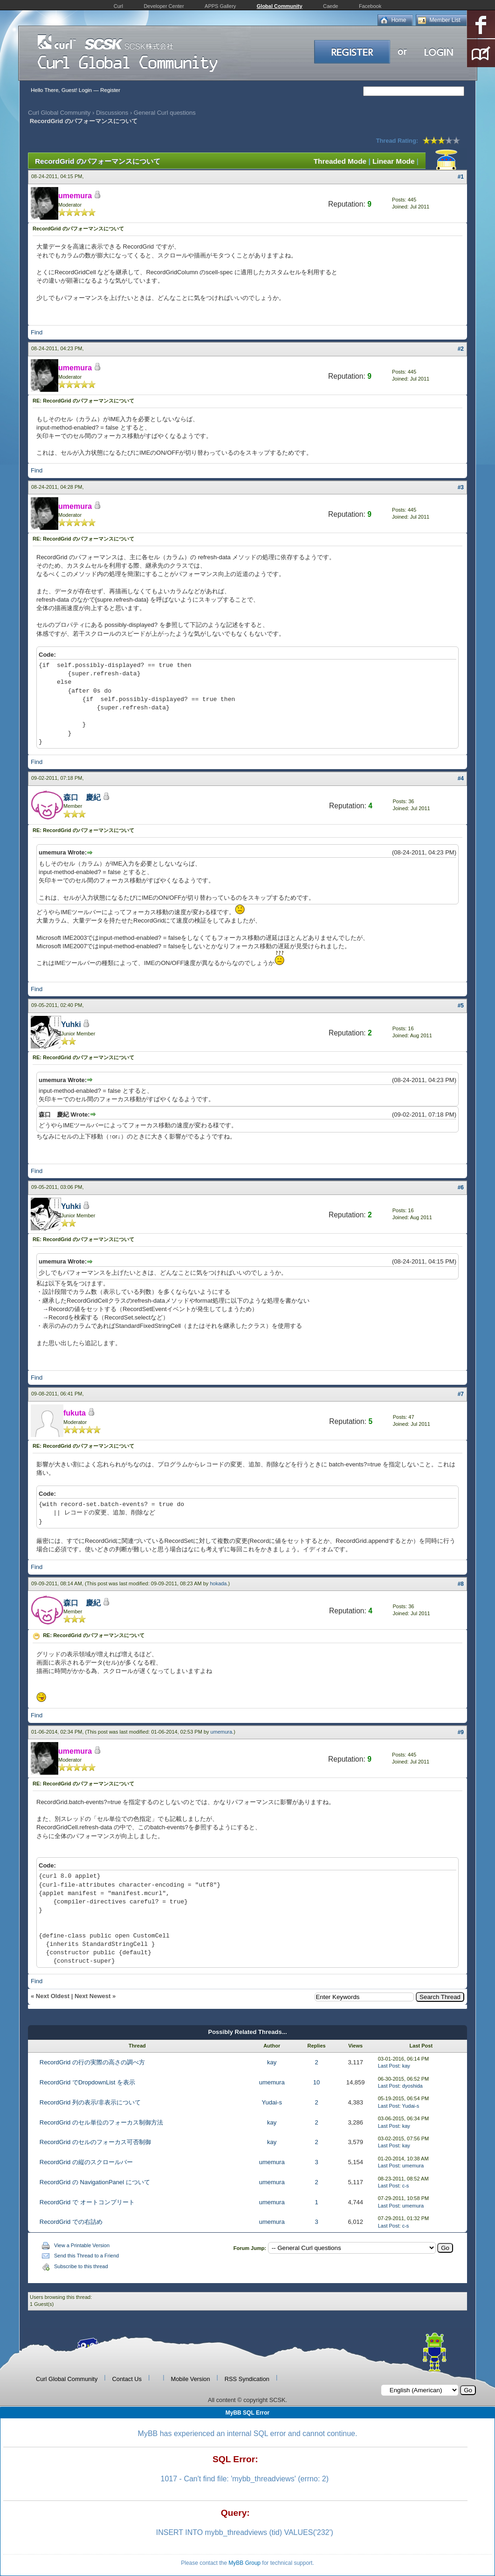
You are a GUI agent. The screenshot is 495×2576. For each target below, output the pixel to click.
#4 (461, 778)
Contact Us (127, 2378)
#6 (461, 1187)
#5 (461, 1005)
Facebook (370, 6)
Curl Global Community (59, 112)
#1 (461, 177)
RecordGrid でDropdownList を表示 (87, 2082)
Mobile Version (190, 2378)
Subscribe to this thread (81, 2266)
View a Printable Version (82, 2245)
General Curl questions (165, 112)
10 (316, 2082)
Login (85, 90)
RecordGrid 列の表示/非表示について (90, 2102)
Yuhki (71, 1024)
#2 (461, 349)
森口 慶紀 (82, 797)
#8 (461, 1584)
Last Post (388, 2066)
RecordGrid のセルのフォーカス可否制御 (95, 2142)
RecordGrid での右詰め (71, 2221)
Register (110, 90)
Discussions (112, 112)
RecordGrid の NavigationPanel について (95, 2182)
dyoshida (412, 2086)
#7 (461, 1394)
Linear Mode (393, 161)
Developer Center (164, 6)
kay (271, 2062)
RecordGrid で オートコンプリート (87, 2202)
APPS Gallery (220, 6)
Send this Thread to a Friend (86, 2255)
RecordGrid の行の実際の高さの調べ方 (92, 2062)
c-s (405, 2185)
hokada (218, 1583)
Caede (330, 6)
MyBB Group (244, 2563)
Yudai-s (272, 2102)
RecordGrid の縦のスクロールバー (86, 2162)
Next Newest (92, 1996)
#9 (461, 1732)
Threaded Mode (340, 161)
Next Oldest (52, 1996)
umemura (221, 1732)
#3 (461, 487)
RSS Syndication (247, 2378)
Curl (118, 6)
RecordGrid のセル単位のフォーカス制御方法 (101, 2122)
